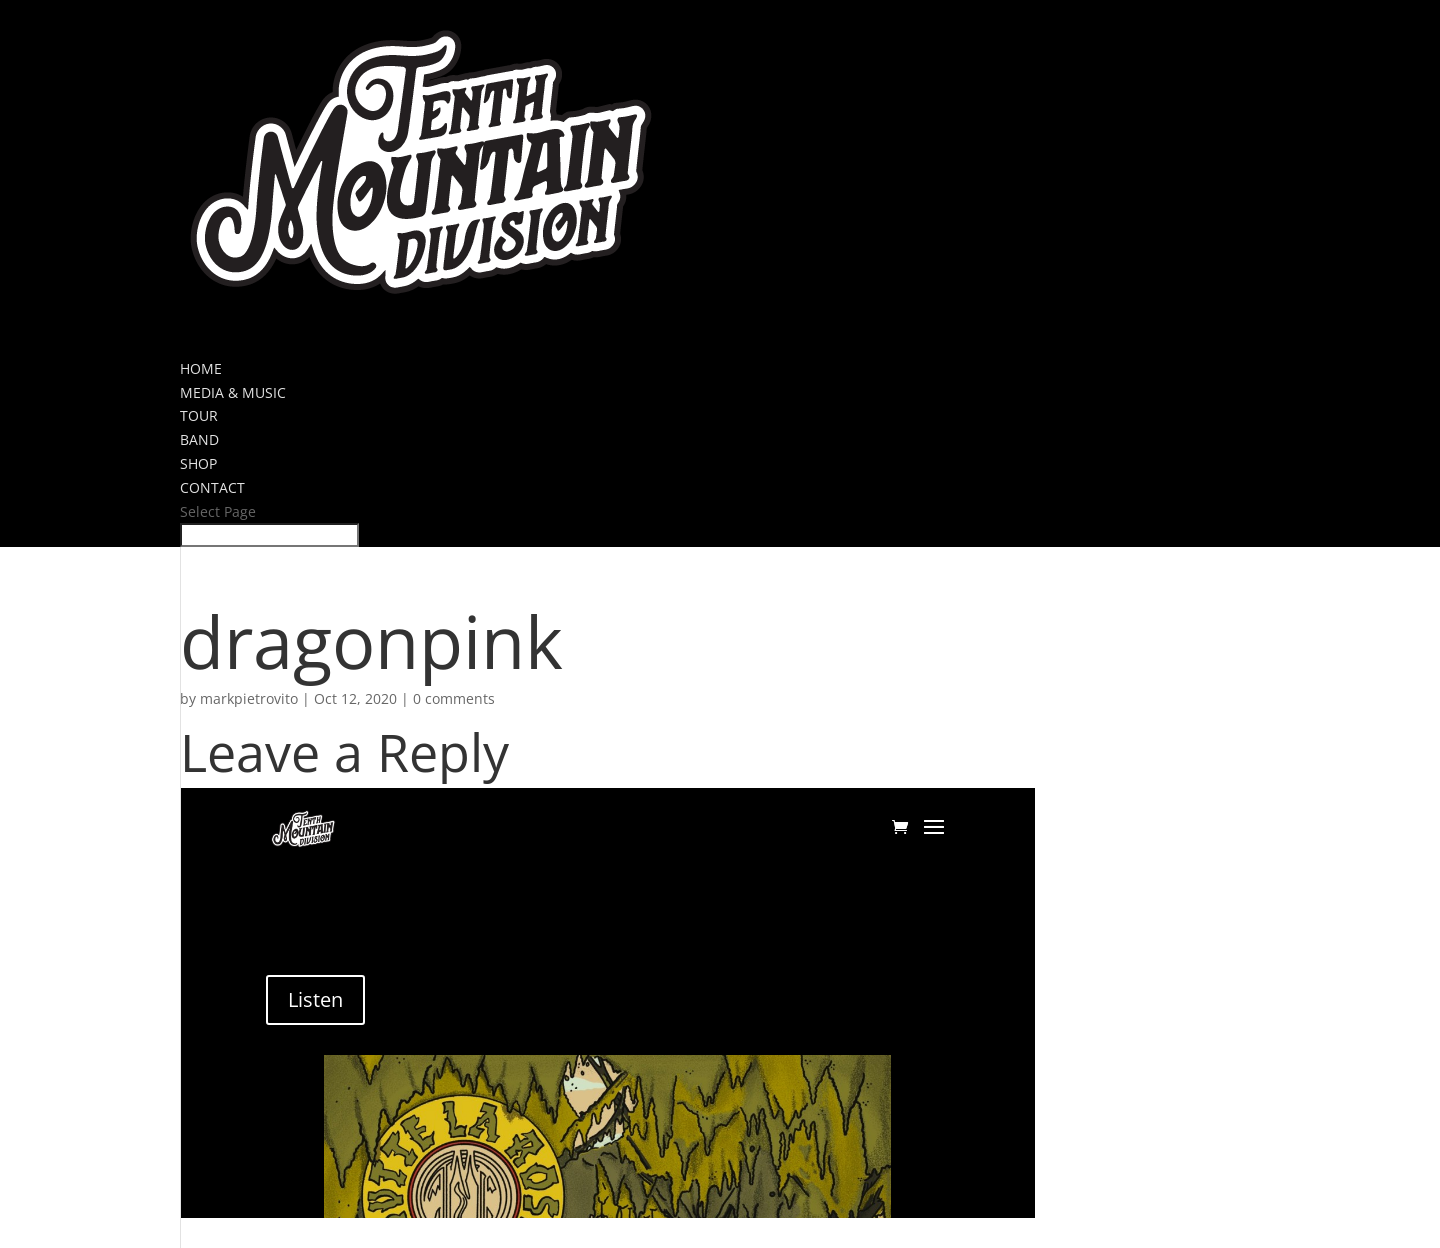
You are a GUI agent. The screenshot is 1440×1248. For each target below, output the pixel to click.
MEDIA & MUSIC (233, 392)
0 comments (454, 698)
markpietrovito (249, 698)
